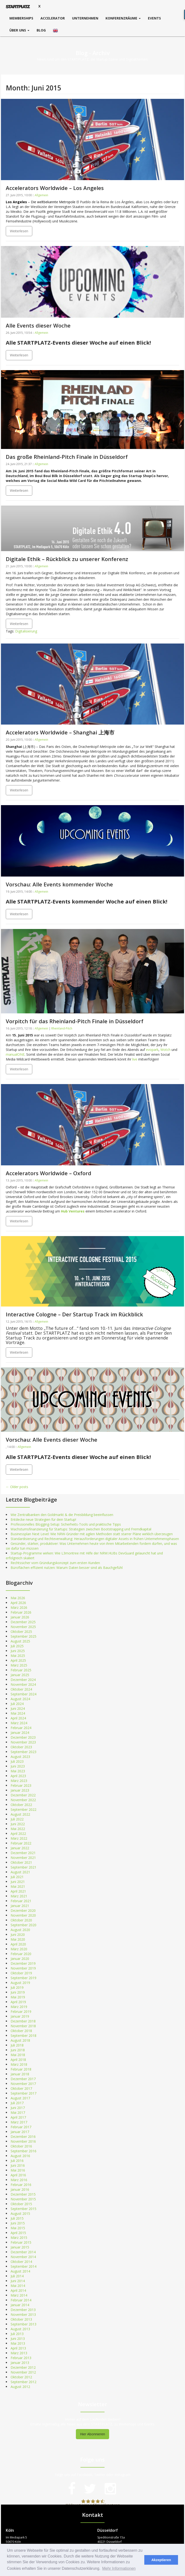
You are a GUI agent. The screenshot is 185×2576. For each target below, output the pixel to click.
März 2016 (19, 2180)
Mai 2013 (18, 2343)
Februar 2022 (21, 1843)
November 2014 (23, 2256)
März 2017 (19, 2122)
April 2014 (18, 2290)
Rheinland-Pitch (61, 1028)
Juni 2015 (18, 2223)
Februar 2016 (21, 2184)
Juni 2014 (18, 2281)
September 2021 (23, 1867)
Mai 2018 (18, 2054)
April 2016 (18, 2175)
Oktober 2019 (21, 1973)
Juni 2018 (18, 2050)
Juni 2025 (18, 1650)
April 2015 (18, 2232)
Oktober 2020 (21, 1920)
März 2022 (19, 1838)
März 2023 (19, 1780)
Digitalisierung (26, 631)
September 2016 (23, 2151)
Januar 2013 (20, 2362)
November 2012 (23, 2372)
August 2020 (20, 1929)
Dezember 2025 (23, 1622)
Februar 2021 (21, 1901)
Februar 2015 (21, 2242)
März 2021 (19, 1896)
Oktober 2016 (21, 2146)
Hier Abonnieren (92, 2434)
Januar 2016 (20, 2189)
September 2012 (23, 2382)
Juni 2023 (18, 1766)
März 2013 (19, 2353)
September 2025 (23, 1636)
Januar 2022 (20, 1848)
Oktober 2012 (21, 2377)
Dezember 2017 (23, 2079)
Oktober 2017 (21, 2088)
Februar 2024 (21, 1727)
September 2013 (23, 2324)
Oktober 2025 (21, 1631)
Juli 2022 (17, 1819)
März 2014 (19, 2295)
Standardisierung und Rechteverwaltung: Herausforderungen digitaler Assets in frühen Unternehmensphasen (95, 1538)
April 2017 (18, 2117)
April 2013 (18, 2348)
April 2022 (18, 1833)
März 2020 (19, 1949)
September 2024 (23, 1694)
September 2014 (23, 2266)
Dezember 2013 (23, 2309)
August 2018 (20, 2040)
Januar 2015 (20, 2247)
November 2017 (23, 2083)
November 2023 (23, 1742)
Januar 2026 (20, 1617)
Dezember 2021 (23, 1852)
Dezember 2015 (23, 2194)
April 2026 (18, 1602)
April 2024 (18, 1718)
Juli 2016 (17, 2160)
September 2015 (23, 2208)
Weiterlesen (19, 231)
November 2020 (23, 1915)
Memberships (21, 18)
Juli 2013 (17, 2333)
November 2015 (23, 2199)
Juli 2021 (17, 1877)
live (134, 1059)
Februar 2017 (21, 2127)
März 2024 (19, 1723)
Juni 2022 (18, 1824)
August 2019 (20, 1982)
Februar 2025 (21, 1670)
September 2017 (23, 2093)
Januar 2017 (20, 2131)
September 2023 (23, 1751)
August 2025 (20, 1641)
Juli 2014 (17, 2276)
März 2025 (19, 1665)
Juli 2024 (17, 1703)
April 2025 (18, 1660)
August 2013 (20, 2329)
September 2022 (23, 1809)
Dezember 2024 (23, 1679)
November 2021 (23, 1857)
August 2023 (20, 1756)
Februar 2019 (21, 2011)
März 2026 (19, 1607)
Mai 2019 (18, 1997)
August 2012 (20, 2386)
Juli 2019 (17, 1987)
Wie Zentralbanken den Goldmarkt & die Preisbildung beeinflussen (62, 1514)
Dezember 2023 (23, 1737)
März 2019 (19, 2006)
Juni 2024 (18, 1708)
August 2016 (20, 2155)
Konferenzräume (123, 18)
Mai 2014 (18, 2285)
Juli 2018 (17, 2045)
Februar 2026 (21, 1612)
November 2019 (23, 1968)
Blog (41, 30)
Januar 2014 (20, 2305)
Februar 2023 (21, 1785)
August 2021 (20, 1872)
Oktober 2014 (21, 2261)
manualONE (15, 1054)
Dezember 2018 (23, 2021)
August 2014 (20, 2271)
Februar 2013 (21, 2357)
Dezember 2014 (23, 2252)
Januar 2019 (20, 2016)
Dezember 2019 (23, 1963)
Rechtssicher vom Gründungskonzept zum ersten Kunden (55, 1562)
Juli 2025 (17, 1646)
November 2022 (23, 1800)
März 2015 (19, 2237)
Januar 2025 (20, 1675)
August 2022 (20, 1814)
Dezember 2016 (23, 2136)
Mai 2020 (18, 1939)
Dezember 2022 (23, 1795)
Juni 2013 (18, 2338)
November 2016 (23, 2141)
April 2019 (18, 2002)
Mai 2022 (18, 1828)
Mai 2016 (18, 2170)
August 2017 (20, 2098)
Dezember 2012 (23, 2367)
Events (154, 18)
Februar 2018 (21, 2069)
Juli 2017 (17, 2103)
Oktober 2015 (21, 2204)
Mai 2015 (18, 2228)
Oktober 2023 (21, 1747)
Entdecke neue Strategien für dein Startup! (43, 1519)
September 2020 (23, 1925)
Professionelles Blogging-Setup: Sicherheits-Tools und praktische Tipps (66, 1524)
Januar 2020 (20, 1958)
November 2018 (23, 2026)
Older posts (17, 1486)
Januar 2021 (20, 1905)
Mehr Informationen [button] (119, 2568)
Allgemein (41, 195)
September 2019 (23, 1978)
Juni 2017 (18, 2107)
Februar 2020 (21, 1953)
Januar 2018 (20, 2074)
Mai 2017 (18, 2112)
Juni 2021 (18, 1881)
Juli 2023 (17, 1761)
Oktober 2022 (21, 1804)
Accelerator (52, 18)
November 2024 (23, 1684)
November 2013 (23, 2314)
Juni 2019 (18, 1992)
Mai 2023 (18, 1771)
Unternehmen (85, 18)
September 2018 (23, 2035)
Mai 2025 (18, 1655)
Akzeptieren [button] (161, 2560)
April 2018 (18, 2059)
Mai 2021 (18, 1886)
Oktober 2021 (21, 1862)
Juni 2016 (18, 2165)
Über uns (19, 30)
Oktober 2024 (21, 1689)
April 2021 (18, 1891)
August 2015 (20, 2213)
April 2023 (18, 1776)
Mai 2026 (18, 1598)
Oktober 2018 (21, 2030)
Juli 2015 (17, 2218)
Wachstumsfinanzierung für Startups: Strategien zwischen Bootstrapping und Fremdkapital (81, 1529)
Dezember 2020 (23, 1910)
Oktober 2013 (21, 2319)
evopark (152, 1049)
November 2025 (23, 1626)
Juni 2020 (18, 1934)
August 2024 (20, 1699)
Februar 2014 (21, 2300)
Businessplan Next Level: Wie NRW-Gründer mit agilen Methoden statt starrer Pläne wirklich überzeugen (92, 1534)
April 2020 (18, 1944)
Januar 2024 (20, 1732)
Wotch (165, 1049)
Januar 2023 (20, 1790)
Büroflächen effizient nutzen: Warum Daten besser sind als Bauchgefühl (67, 1567)
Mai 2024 (18, 1713)
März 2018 (19, 2064)
